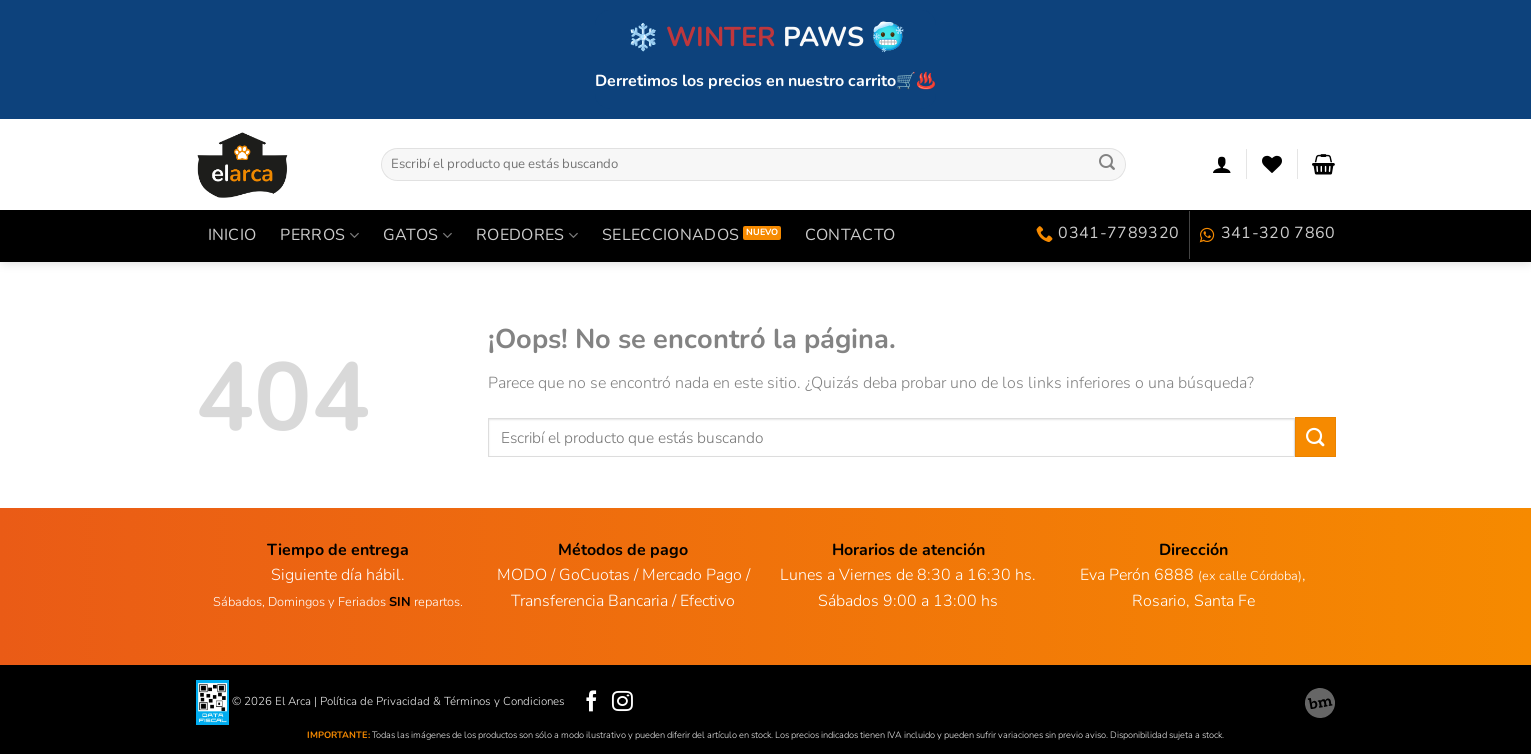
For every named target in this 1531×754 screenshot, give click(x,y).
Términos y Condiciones (504, 701)
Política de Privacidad (375, 701)
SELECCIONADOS (670, 235)
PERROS (319, 235)
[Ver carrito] (1323, 164)
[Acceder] (1222, 164)
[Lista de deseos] (1272, 164)
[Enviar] (1107, 164)
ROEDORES (527, 235)
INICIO (232, 235)
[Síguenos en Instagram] (622, 702)
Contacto (850, 235)
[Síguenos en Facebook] (591, 702)
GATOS (417, 235)
